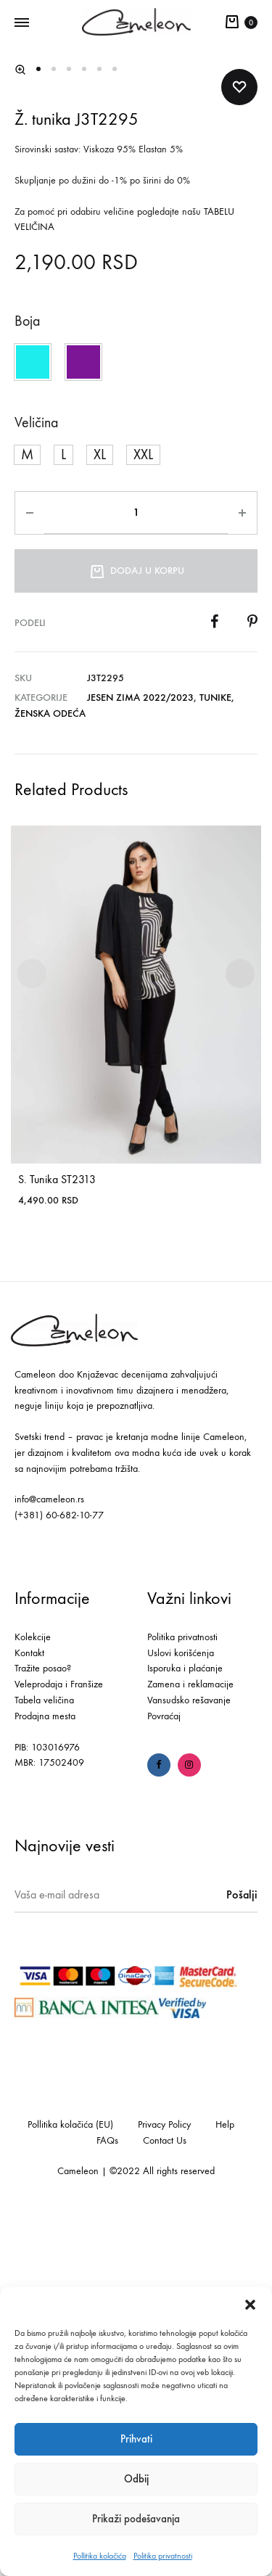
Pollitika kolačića (99, 2556)
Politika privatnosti (162, 2556)
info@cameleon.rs (49, 1864)
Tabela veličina (44, 2065)
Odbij (136, 2478)
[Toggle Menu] (22, 23)
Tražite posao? (43, 2033)
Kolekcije (33, 2001)
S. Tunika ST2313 (57, 1544)
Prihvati (136, 2438)
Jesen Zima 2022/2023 (140, 1061)
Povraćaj (164, 2080)
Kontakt (29, 2017)
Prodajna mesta (45, 2080)
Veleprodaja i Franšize (59, 2049)
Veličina (36, 786)
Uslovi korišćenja (180, 2017)
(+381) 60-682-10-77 (59, 1880)
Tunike (215, 1061)
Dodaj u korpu (136, 934)
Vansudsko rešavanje (189, 2065)
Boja (27, 685)
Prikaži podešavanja (136, 2518)
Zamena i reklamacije (190, 2049)
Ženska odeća (50, 1077)
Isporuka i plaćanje (185, 2033)
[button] (250, 2304)
